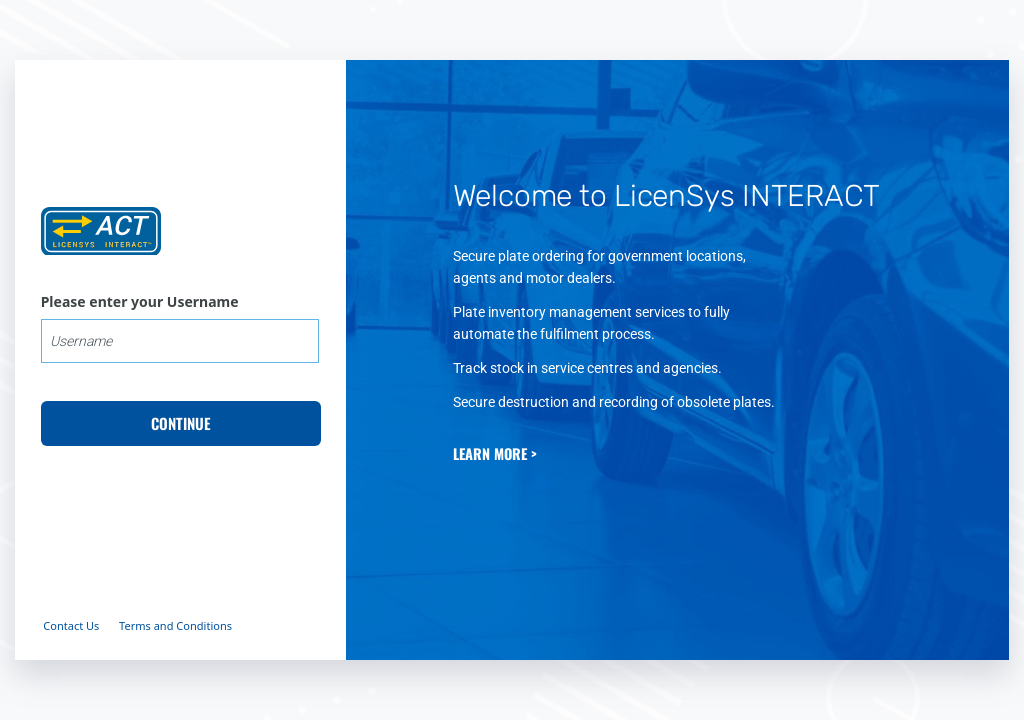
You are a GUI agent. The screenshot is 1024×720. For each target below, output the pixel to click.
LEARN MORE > (495, 453)
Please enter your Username (140, 301)
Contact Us (71, 625)
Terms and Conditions (175, 625)
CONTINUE (181, 423)
